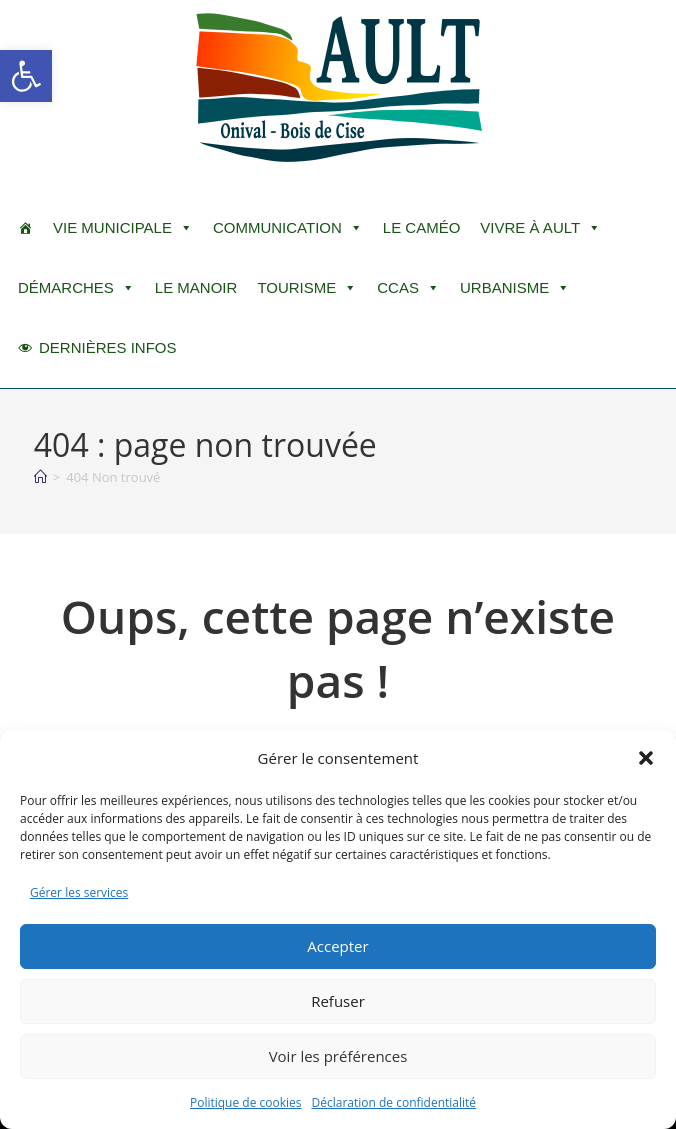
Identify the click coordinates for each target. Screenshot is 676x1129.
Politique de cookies (246, 1102)
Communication (288, 228)
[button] (26, 76)
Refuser (338, 1001)
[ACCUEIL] (25, 228)
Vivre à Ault (540, 228)
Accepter (337, 946)
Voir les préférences (338, 1056)
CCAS (408, 288)
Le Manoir (196, 287)
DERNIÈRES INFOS (108, 347)
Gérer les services (79, 892)
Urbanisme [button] (515, 288)
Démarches (76, 288)
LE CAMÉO (422, 227)
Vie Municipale (123, 228)
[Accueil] (40, 477)
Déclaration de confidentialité (394, 1102)
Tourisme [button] (307, 288)
